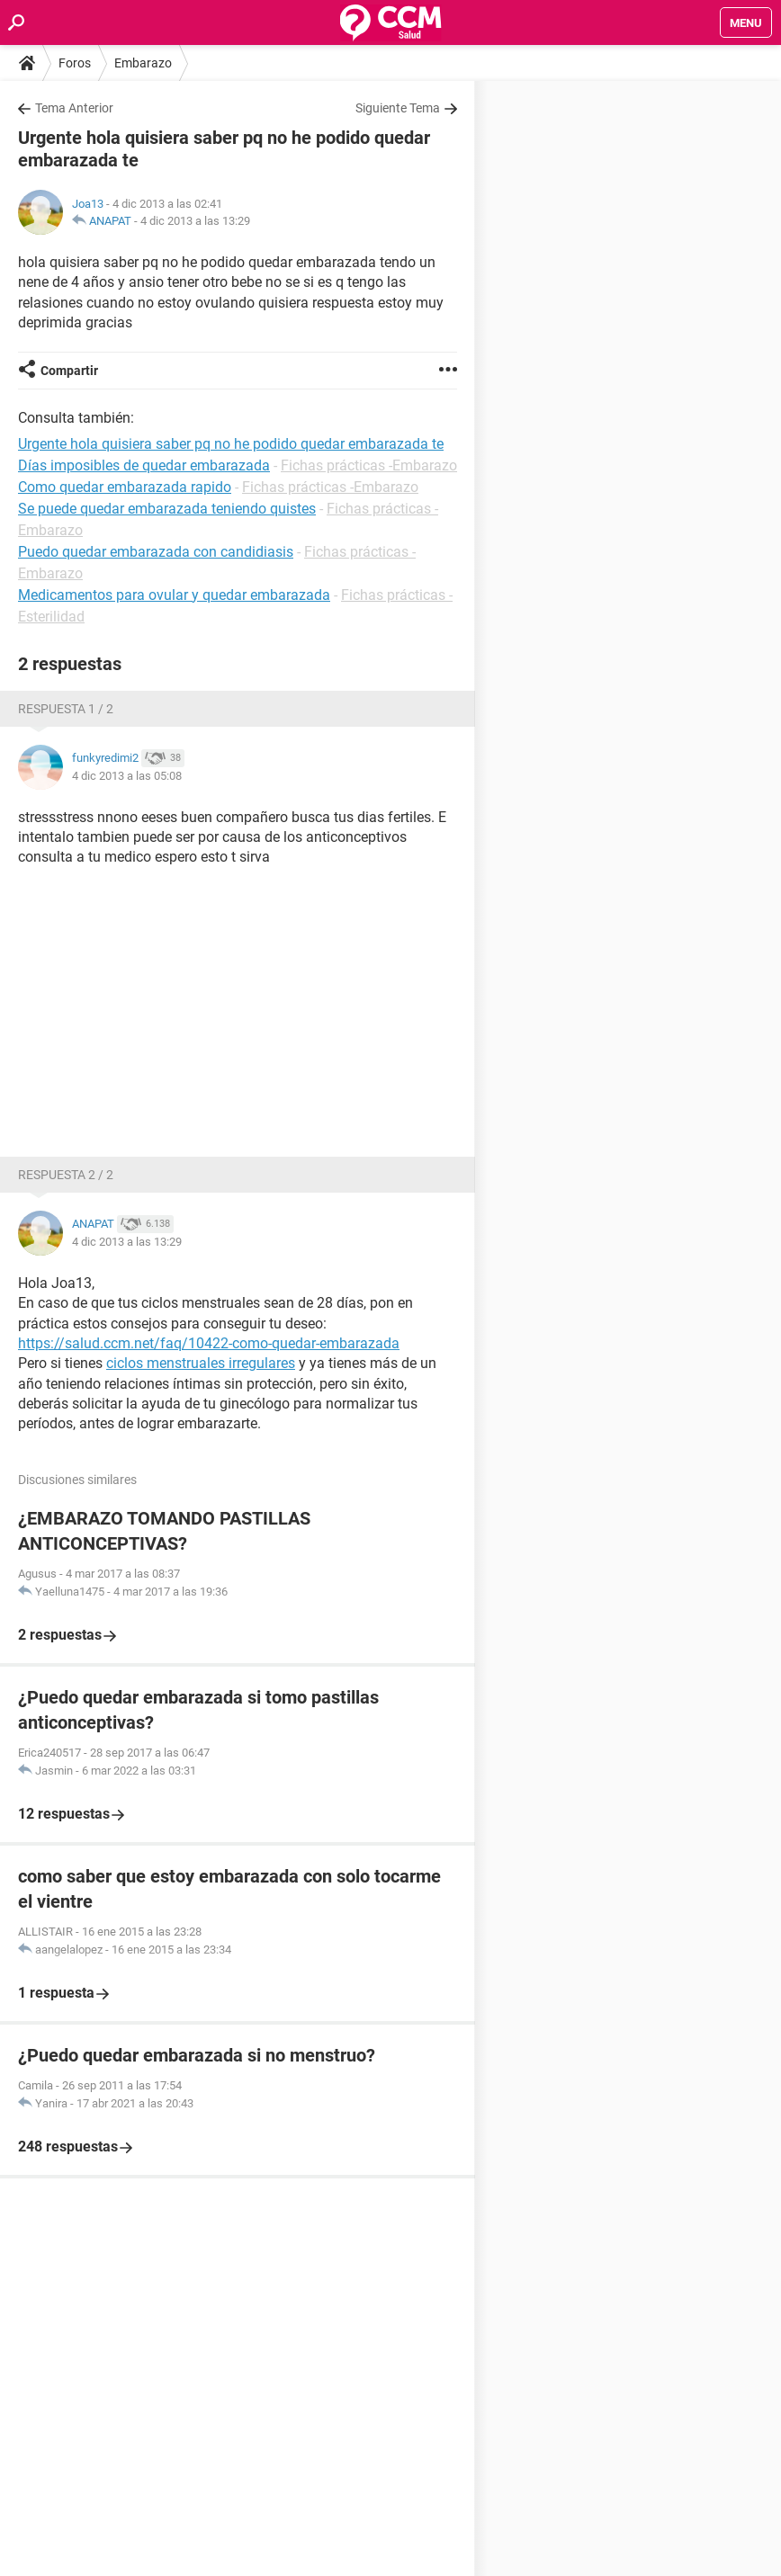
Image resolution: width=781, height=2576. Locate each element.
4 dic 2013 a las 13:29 (195, 221)
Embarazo (143, 63)
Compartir (69, 370)
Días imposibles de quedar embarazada (144, 465)
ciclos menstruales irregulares (200, 1363)
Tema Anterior (74, 108)
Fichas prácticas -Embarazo (369, 465)
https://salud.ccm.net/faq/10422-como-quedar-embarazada (208, 1343)
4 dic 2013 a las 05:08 (127, 776)
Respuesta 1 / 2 (65, 709)
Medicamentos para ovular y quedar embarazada (174, 595)
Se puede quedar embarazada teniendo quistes (167, 508)
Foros (74, 63)
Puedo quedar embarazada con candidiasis (155, 551)
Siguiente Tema (397, 108)
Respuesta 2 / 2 (65, 1174)
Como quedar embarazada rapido (124, 487)
